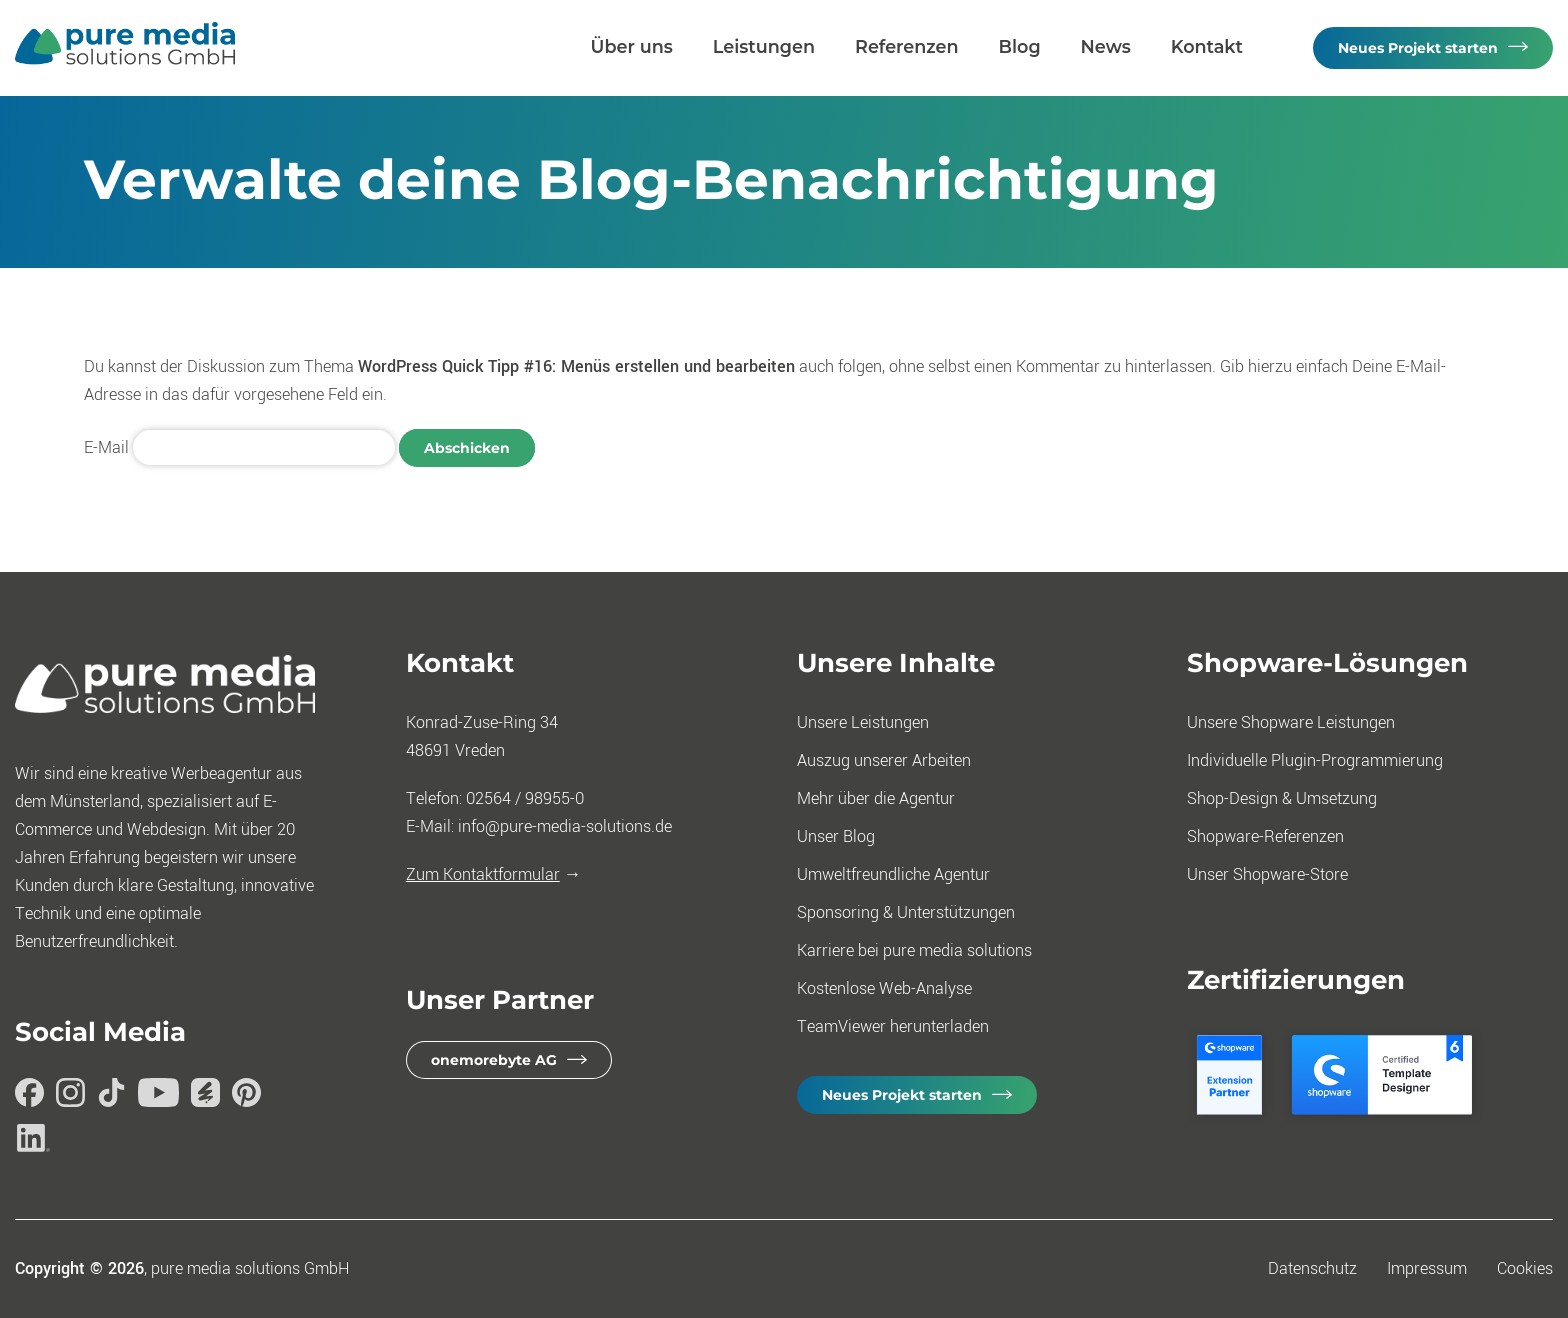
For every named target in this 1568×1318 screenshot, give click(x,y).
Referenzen (907, 46)
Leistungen (764, 46)
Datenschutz (1312, 1268)
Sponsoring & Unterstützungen (906, 912)
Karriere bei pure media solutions (914, 950)
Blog (1020, 46)
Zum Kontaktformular (483, 874)
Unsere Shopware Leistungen (1291, 722)
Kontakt (1207, 46)
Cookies (1525, 1268)
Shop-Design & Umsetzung (1282, 798)
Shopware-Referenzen (1265, 836)
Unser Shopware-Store (1267, 874)
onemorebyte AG (494, 1060)
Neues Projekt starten (1418, 48)
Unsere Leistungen (863, 722)
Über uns (632, 46)
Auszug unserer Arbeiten (884, 760)
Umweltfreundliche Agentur (893, 874)
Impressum (1427, 1268)
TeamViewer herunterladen (893, 1026)
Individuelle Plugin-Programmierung (1315, 760)
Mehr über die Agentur (876, 798)
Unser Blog (836, 836)
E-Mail (106, 447)
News (1106, 46)
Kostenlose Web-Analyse (884, 988)
